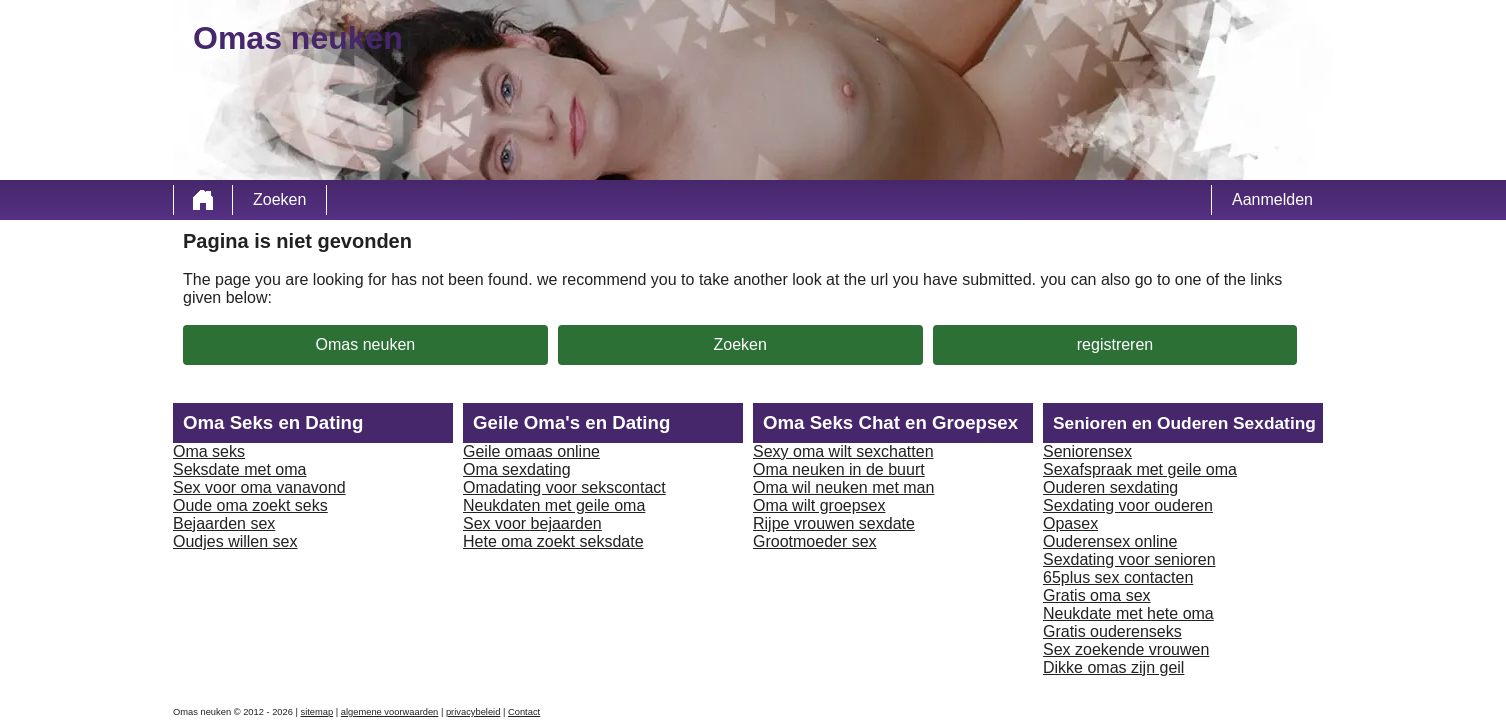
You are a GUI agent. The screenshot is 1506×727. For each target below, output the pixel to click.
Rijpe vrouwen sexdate (834, 523)
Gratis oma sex (1097, 595)
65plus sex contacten (1118, 577)
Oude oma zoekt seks (250, 505)
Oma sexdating (517, 469)
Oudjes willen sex (235, 541)
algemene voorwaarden (390, 712)
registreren (1115, 344)
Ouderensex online (1110, 541)
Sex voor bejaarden (532, 523)
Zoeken (279, 199)
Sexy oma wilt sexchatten (843, 451)
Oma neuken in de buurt (839, 469)
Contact (524, 712)
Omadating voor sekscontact (564, 487)
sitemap (317, 712)
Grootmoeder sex (815, 541)
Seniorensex (1087, 451)
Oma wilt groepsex (819, 505)
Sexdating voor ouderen (1128, 505)
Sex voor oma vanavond (259, 487)
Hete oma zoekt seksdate (553, 541)
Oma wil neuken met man (843, 487)
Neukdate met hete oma (1128, 613)
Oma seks (209, 451)
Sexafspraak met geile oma (1140, 469)
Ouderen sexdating (1110, 487)
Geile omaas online (531, 451)
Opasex (1070, 523)
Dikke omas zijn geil (1113, 667)
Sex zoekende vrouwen (1126, 649)
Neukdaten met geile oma (554, 505)
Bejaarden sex (224, 523)
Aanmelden (1272, 199)
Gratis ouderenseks (1112, 631)
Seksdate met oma (239, 469)
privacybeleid (473, 712)
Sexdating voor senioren (1129, 559)
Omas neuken (366, 344)
